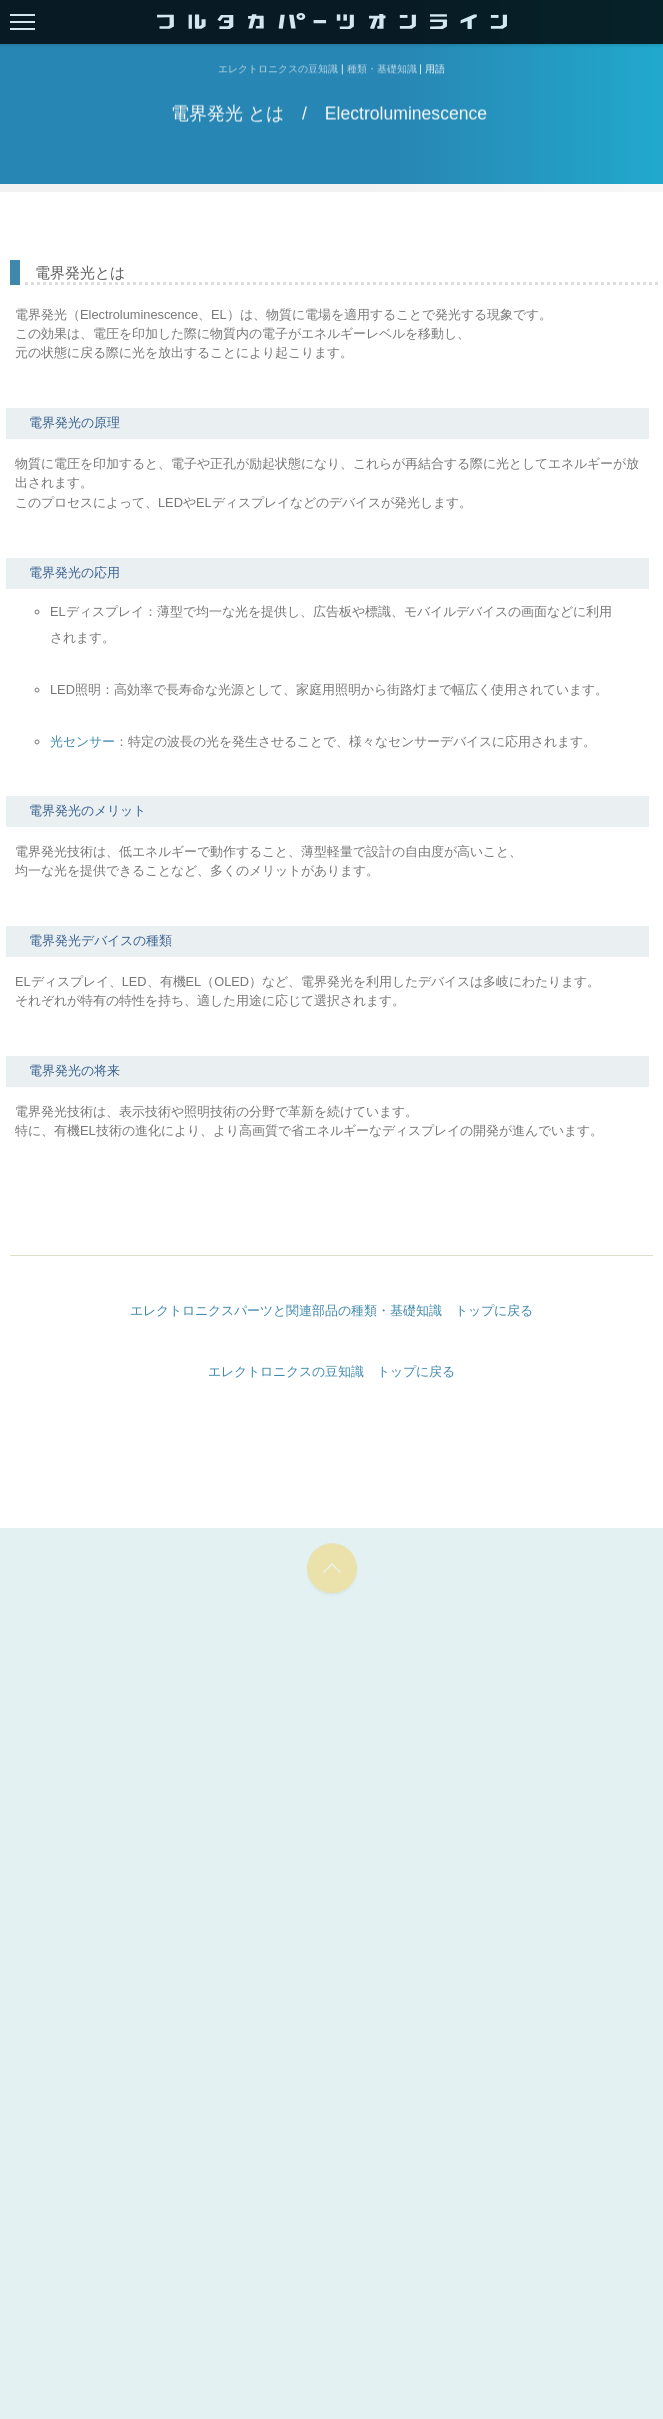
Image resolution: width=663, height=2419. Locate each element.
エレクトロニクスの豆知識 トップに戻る (331, 1371)
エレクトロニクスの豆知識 (278, 69)
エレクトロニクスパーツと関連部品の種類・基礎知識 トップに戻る (331, 1310)
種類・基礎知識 (382, 69)
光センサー (82, 741)
